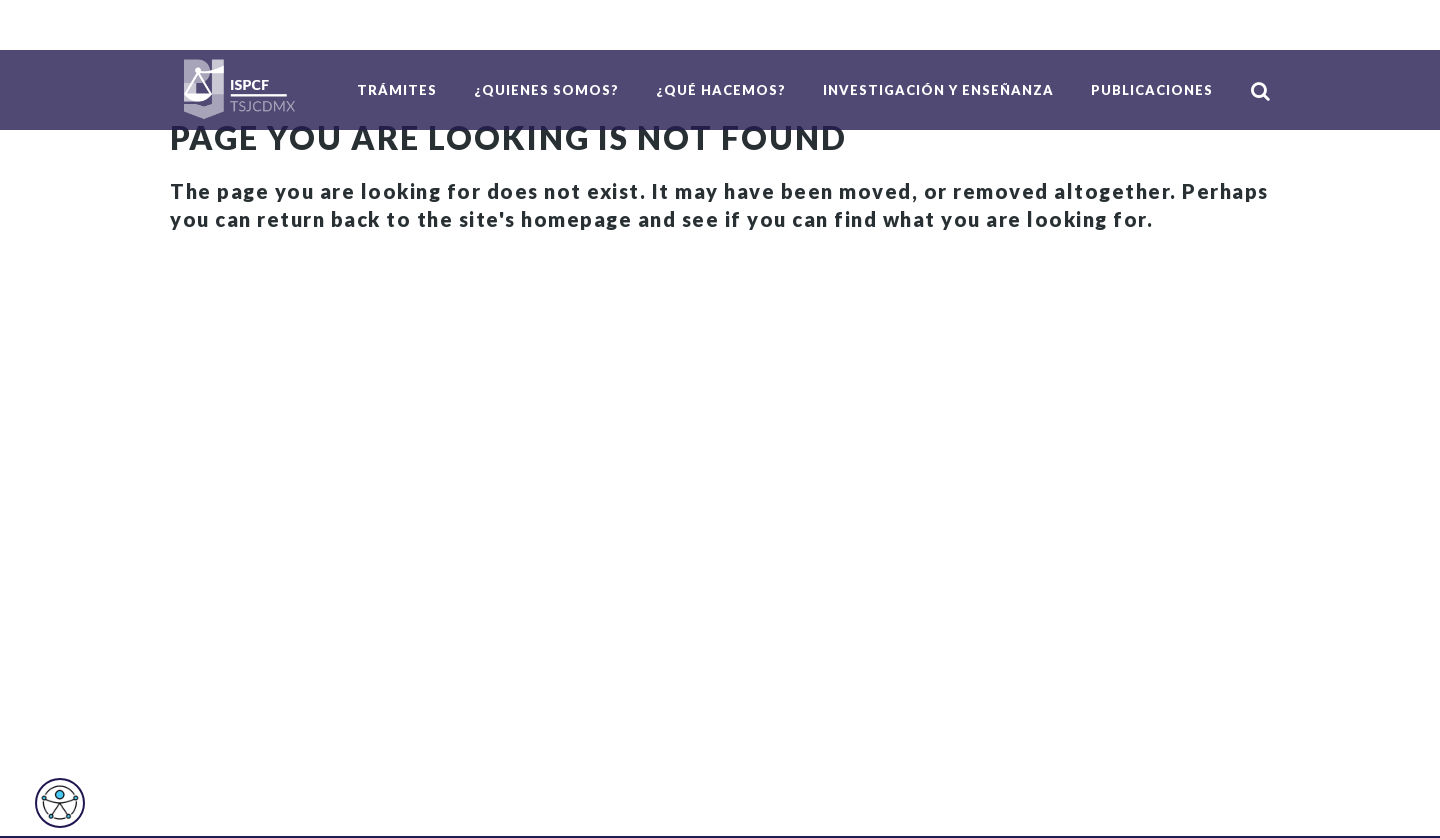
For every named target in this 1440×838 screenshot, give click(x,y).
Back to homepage (284, 281)
